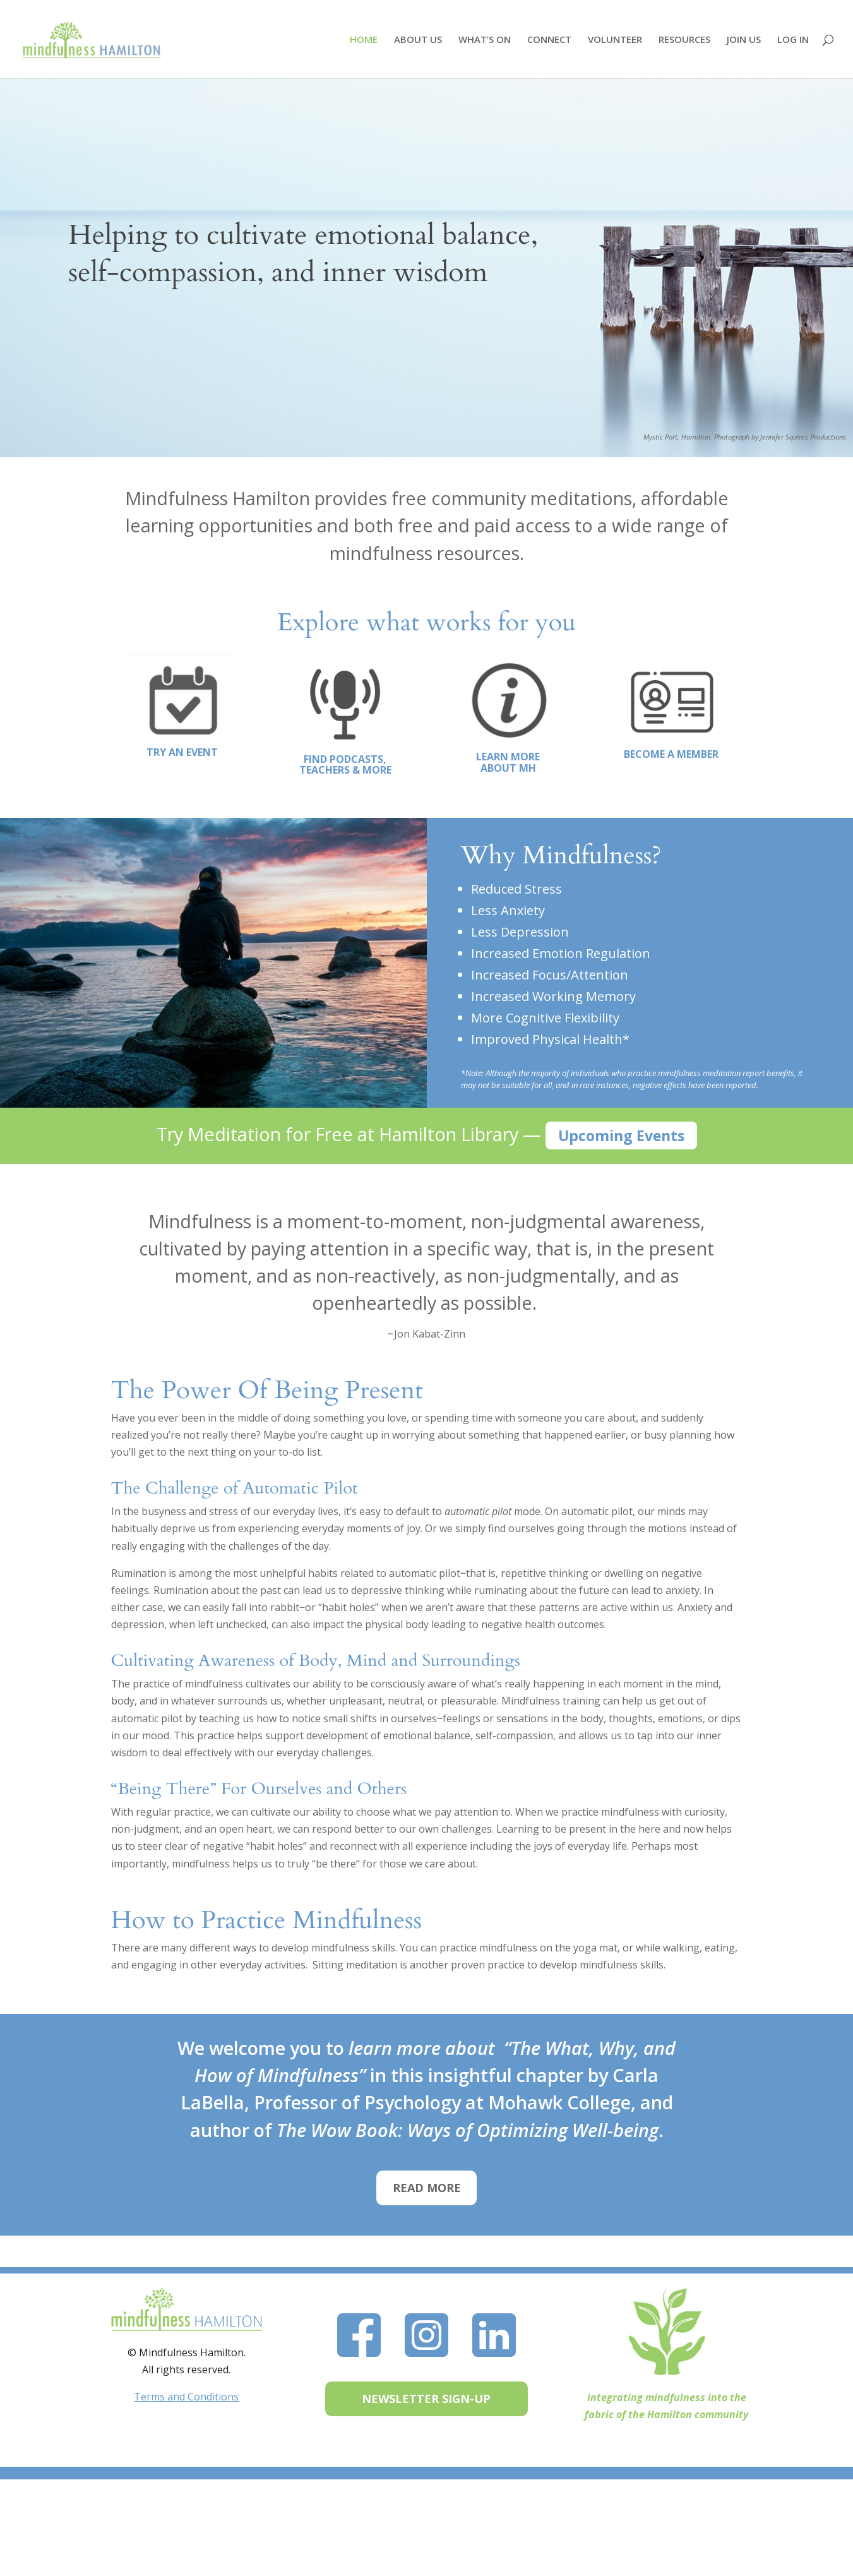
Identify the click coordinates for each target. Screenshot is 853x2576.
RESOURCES (684, 40)
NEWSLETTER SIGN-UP (426, 2398)
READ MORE (427, 2187)
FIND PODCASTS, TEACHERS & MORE (345, 764)
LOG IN (793, 40)
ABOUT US (418, 40)
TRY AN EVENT (182, 752)
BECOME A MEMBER (671, 754)
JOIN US (744, 40)
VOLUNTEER (615, 40)
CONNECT (549, 40)
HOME (364, 40)
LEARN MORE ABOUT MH (508, 762)
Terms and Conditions (186, 2397)
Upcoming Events (621, 1135)
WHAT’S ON (484, 40)
